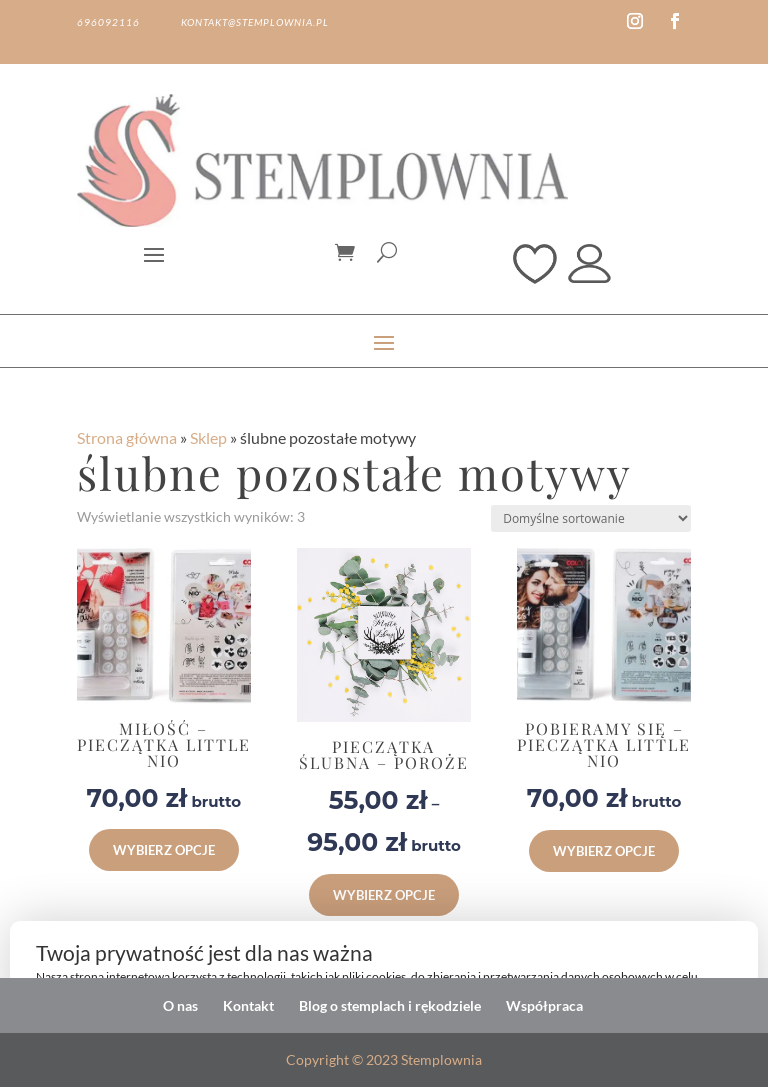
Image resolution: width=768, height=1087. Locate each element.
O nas (180, 1005)
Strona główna (127, 437)
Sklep (208, 437)
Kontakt (248, 1005)
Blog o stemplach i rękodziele (390, 1005)
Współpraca (544, 1005)
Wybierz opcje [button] (164, 850)
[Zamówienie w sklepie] (591, 518)
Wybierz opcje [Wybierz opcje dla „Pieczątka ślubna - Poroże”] (384, 895)
